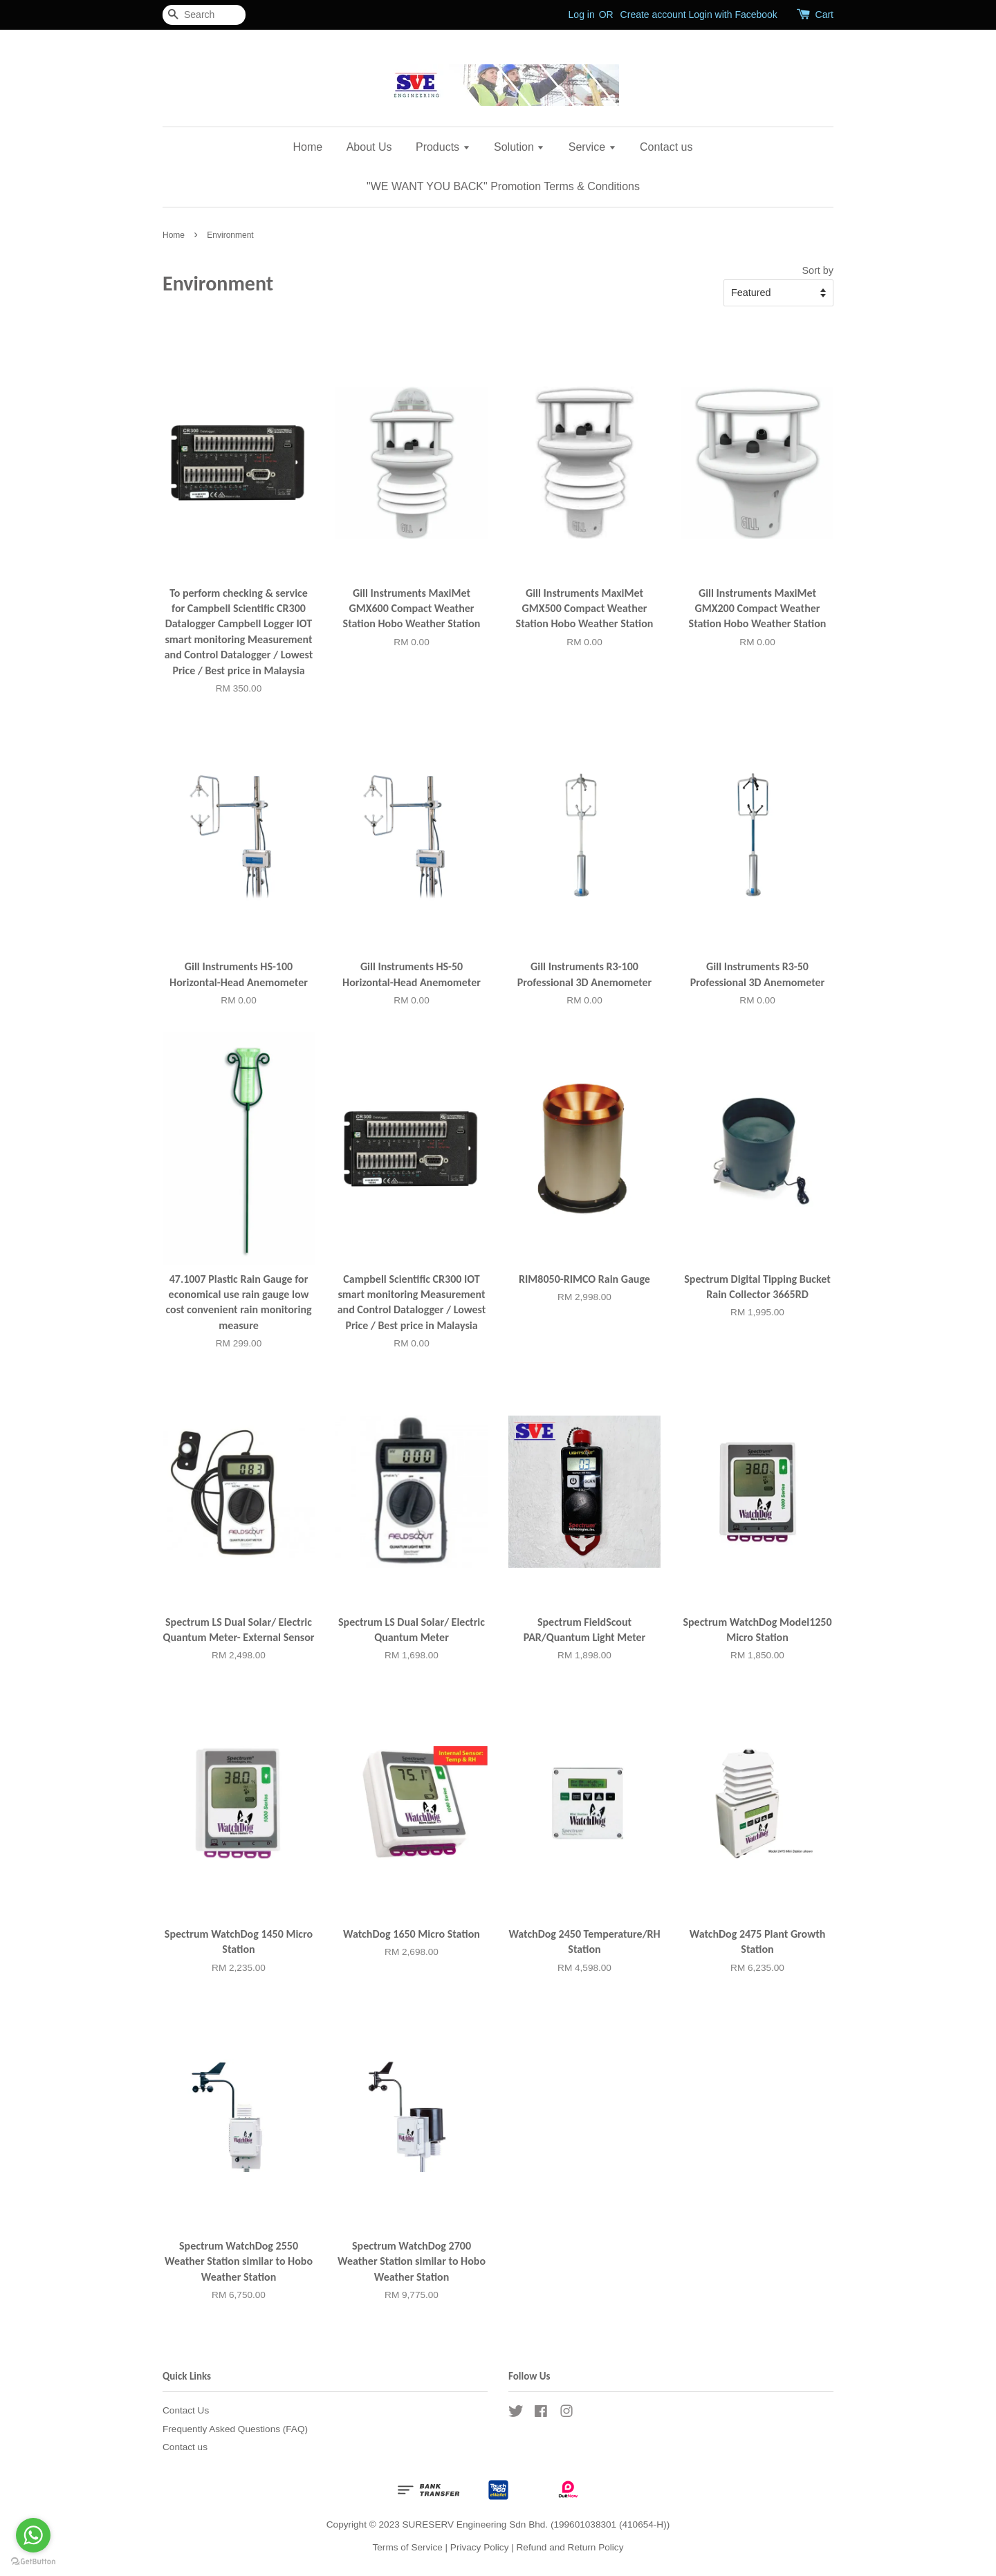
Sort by (817, 270)
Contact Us (186, 2410)
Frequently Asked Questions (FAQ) (235, 2429)
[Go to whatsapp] (33, 2535)
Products (443, 147)
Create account (653, 14)
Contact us (666, 147)
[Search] (204, 15)
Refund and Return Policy (570, 2547)
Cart (824, 14)
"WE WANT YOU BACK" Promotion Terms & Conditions (503, 186)
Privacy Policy (479, 2547)
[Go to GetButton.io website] (33, 2561)
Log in (582, 14)
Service (592, 147)
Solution (519, 147)
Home (308, 147)
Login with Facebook (732, 14)
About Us (369, 147)
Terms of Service (408, 2547)
